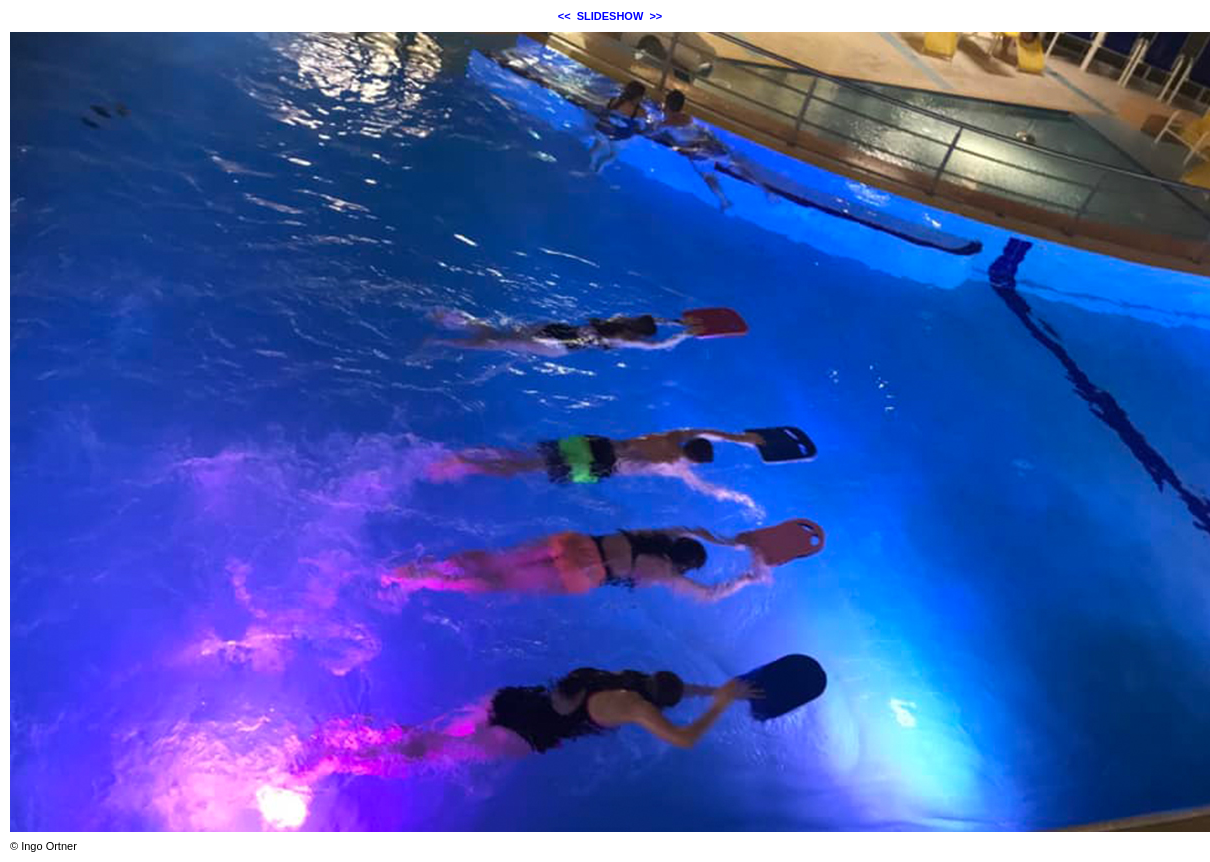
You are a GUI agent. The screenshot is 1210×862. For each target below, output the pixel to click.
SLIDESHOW (610, 16)
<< (564, 16)
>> (655, 16)
